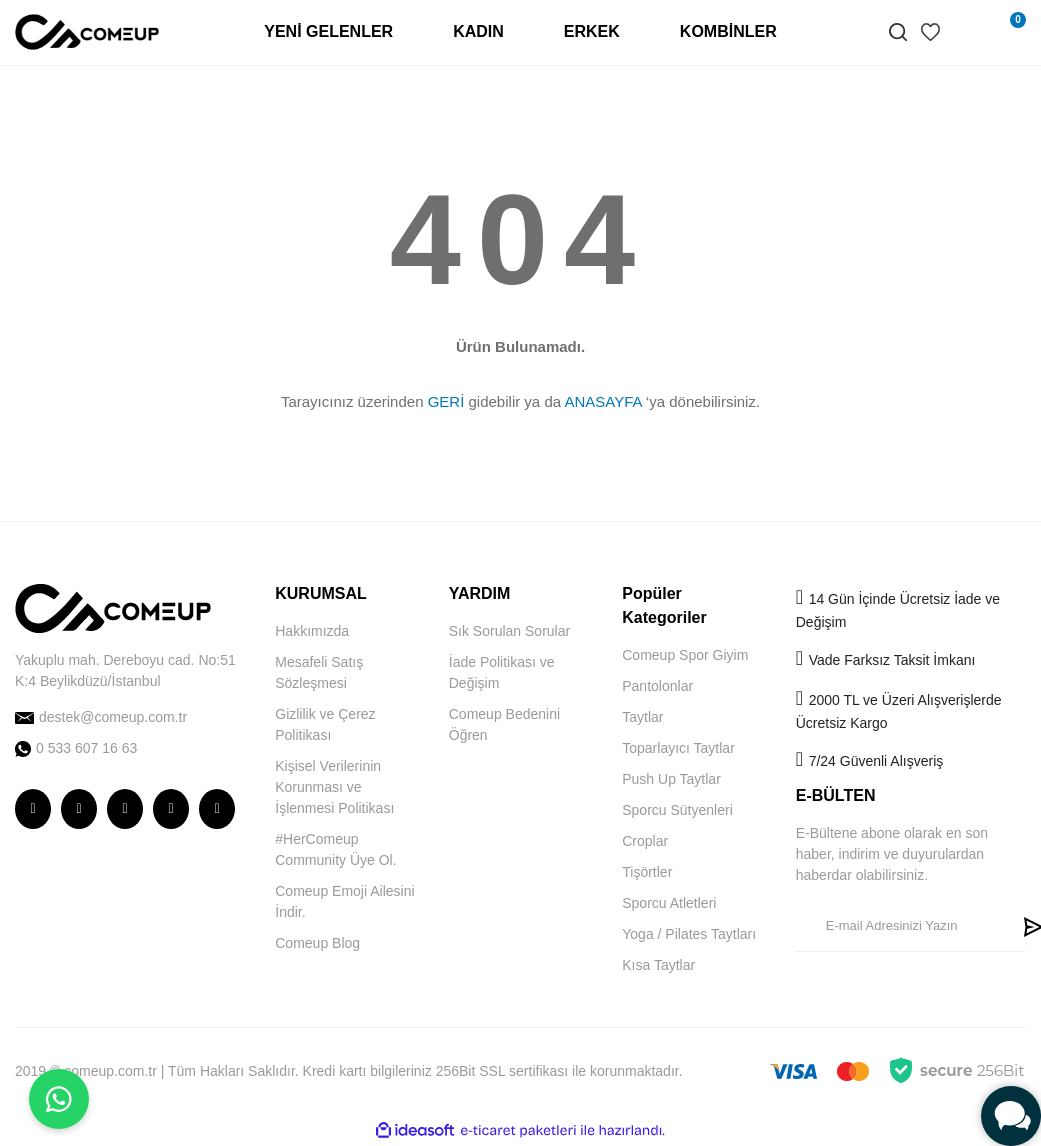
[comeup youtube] (171, 809)
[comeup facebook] (79, 809)
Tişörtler (647, 872)
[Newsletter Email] (905, 926)
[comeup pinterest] (217, 809)
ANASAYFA (602, 401)
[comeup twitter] (125, 809)
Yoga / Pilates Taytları (689, 934)
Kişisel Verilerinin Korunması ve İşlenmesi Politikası (334, 787)
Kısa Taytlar (658, 965)
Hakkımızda (312, 631)
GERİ (446, 401)
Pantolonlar (657, 686)
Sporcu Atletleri (669, 903)
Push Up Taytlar (671, 779)
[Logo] (87, 31)
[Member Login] (966, 32)
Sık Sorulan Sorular (509, 631)
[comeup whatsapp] (130, 748)
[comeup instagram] (33, 809)
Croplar (645, 841)
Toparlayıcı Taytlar (678, 748)
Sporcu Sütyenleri (677, 810)
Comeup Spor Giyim (685, 655)
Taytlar (642, 717)
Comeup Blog (317, 943)
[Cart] (1006, 32)
